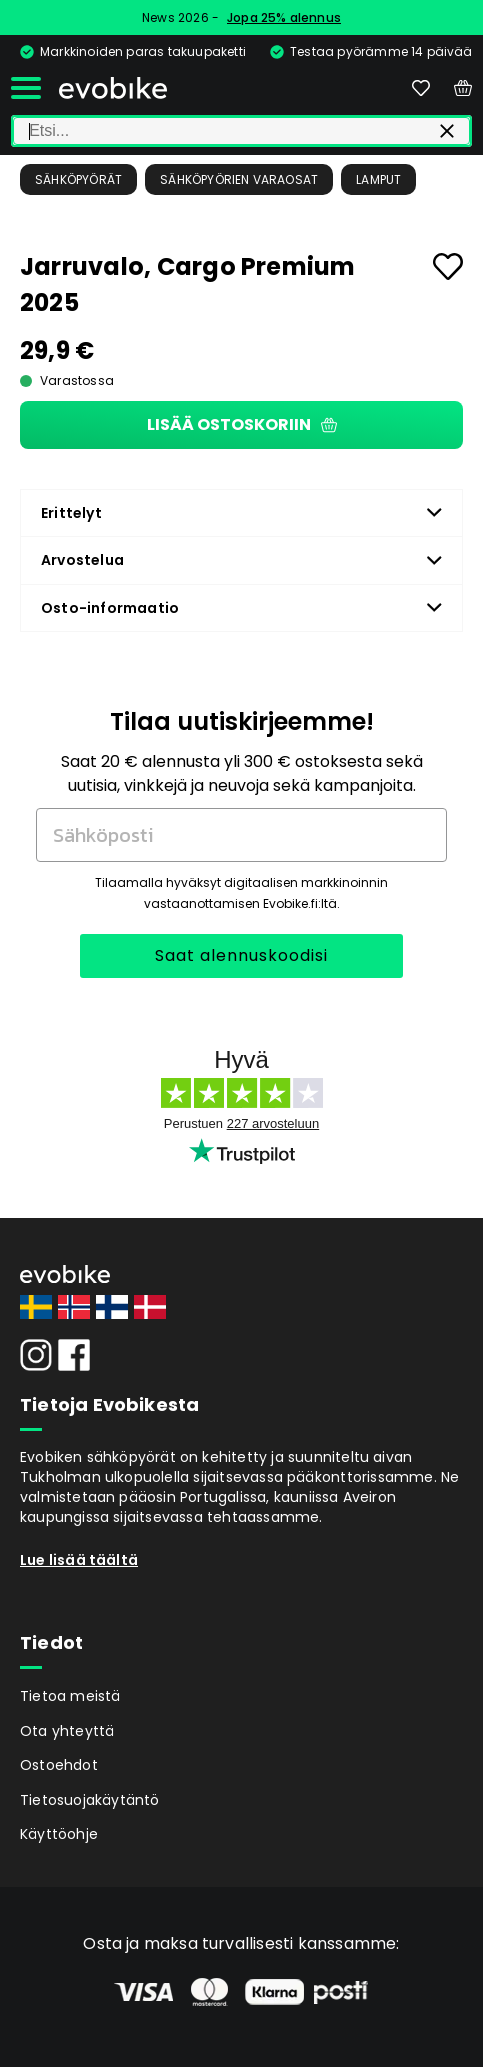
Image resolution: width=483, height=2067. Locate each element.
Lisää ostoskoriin (242, 424)
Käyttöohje (59, 1834)
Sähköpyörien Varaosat (239, 179)
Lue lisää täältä (79, 1560)
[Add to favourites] (448, 266)
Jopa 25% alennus (284, 17)
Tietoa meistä (70, 1696)
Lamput (378, 179)
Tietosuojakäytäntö (90, 1800)
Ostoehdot (59, 1765)
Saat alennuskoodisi (241, 955)
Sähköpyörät (78, 179)
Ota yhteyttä (67, 1731)
